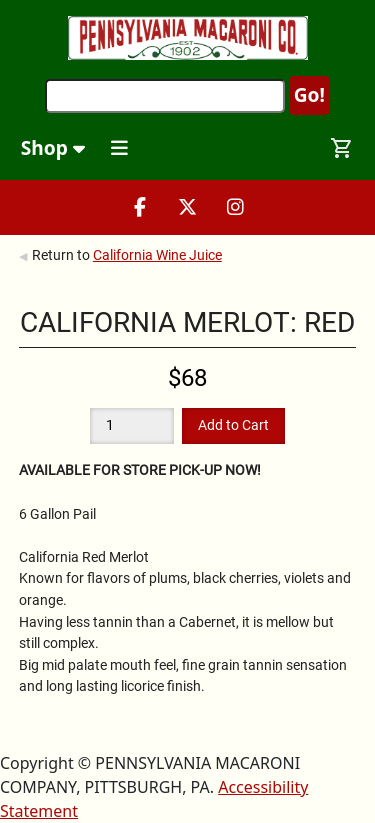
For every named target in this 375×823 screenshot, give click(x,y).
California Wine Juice (157, 255)
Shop (53, 147)
